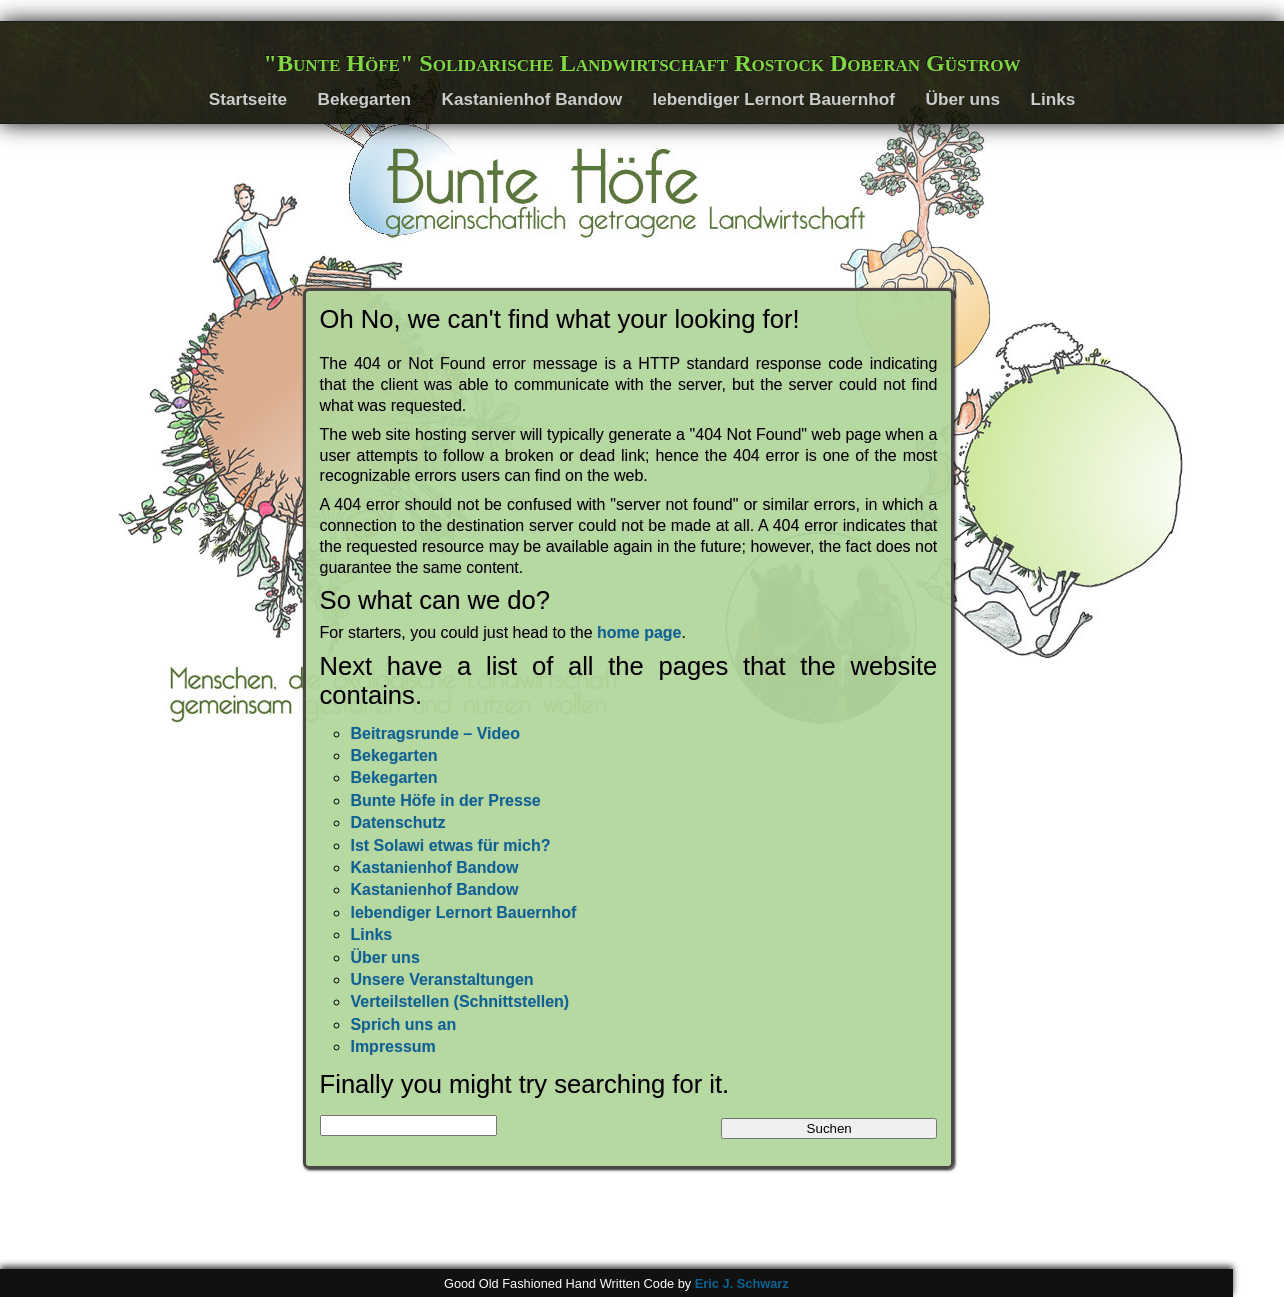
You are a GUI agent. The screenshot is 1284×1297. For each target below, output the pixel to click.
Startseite (248, 99)
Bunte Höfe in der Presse (445, 800)
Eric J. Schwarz (742, 1283)
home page (639, 632)
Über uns (962, 99)
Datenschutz (397, 822)
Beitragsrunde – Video (435, 733)
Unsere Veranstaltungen (441, 979)
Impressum (392, 1046)
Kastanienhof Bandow (532, 99)
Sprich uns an (403, 1024)
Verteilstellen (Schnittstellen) (459, 1001)
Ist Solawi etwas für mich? (450, 845)
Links (1052, 99)
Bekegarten (364, 99)
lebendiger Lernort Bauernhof (773, 99)
